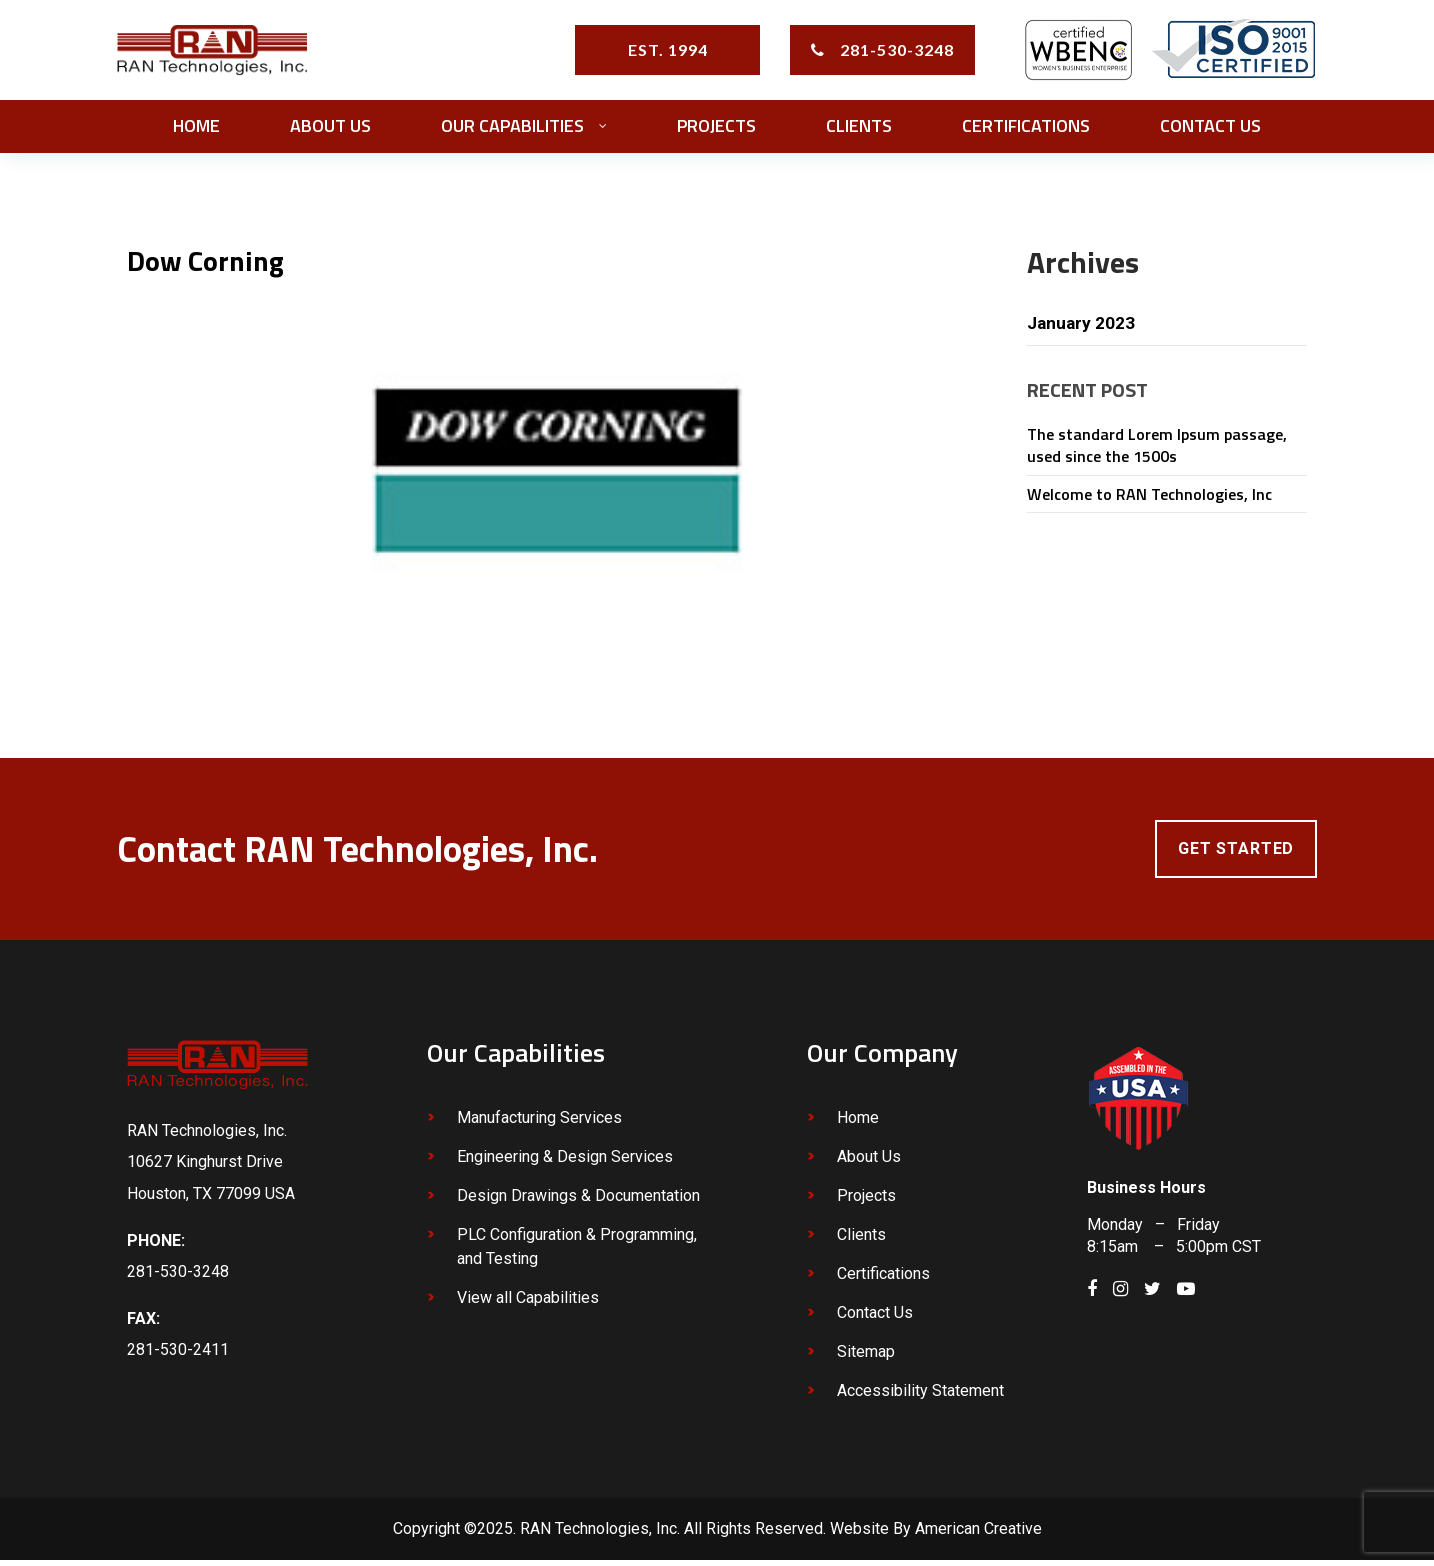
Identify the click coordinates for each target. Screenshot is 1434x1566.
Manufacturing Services (539, 1124)
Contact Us (875, 1319)
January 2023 (1082, 328)
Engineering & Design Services (565, 1163)
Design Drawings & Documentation (578, 1202)
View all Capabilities (528, 1304)
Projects (866, 1202)
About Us (869, 1163)
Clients (861, 1241)
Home (858, 1124)
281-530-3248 (897, 51)
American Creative (978, 1535)
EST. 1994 (668, 51)
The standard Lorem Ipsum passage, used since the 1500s (1157, 451)
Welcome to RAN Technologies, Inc (1149, 499)
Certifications (883, 1280)
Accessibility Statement (920, 1397)
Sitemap (866, 1358)
